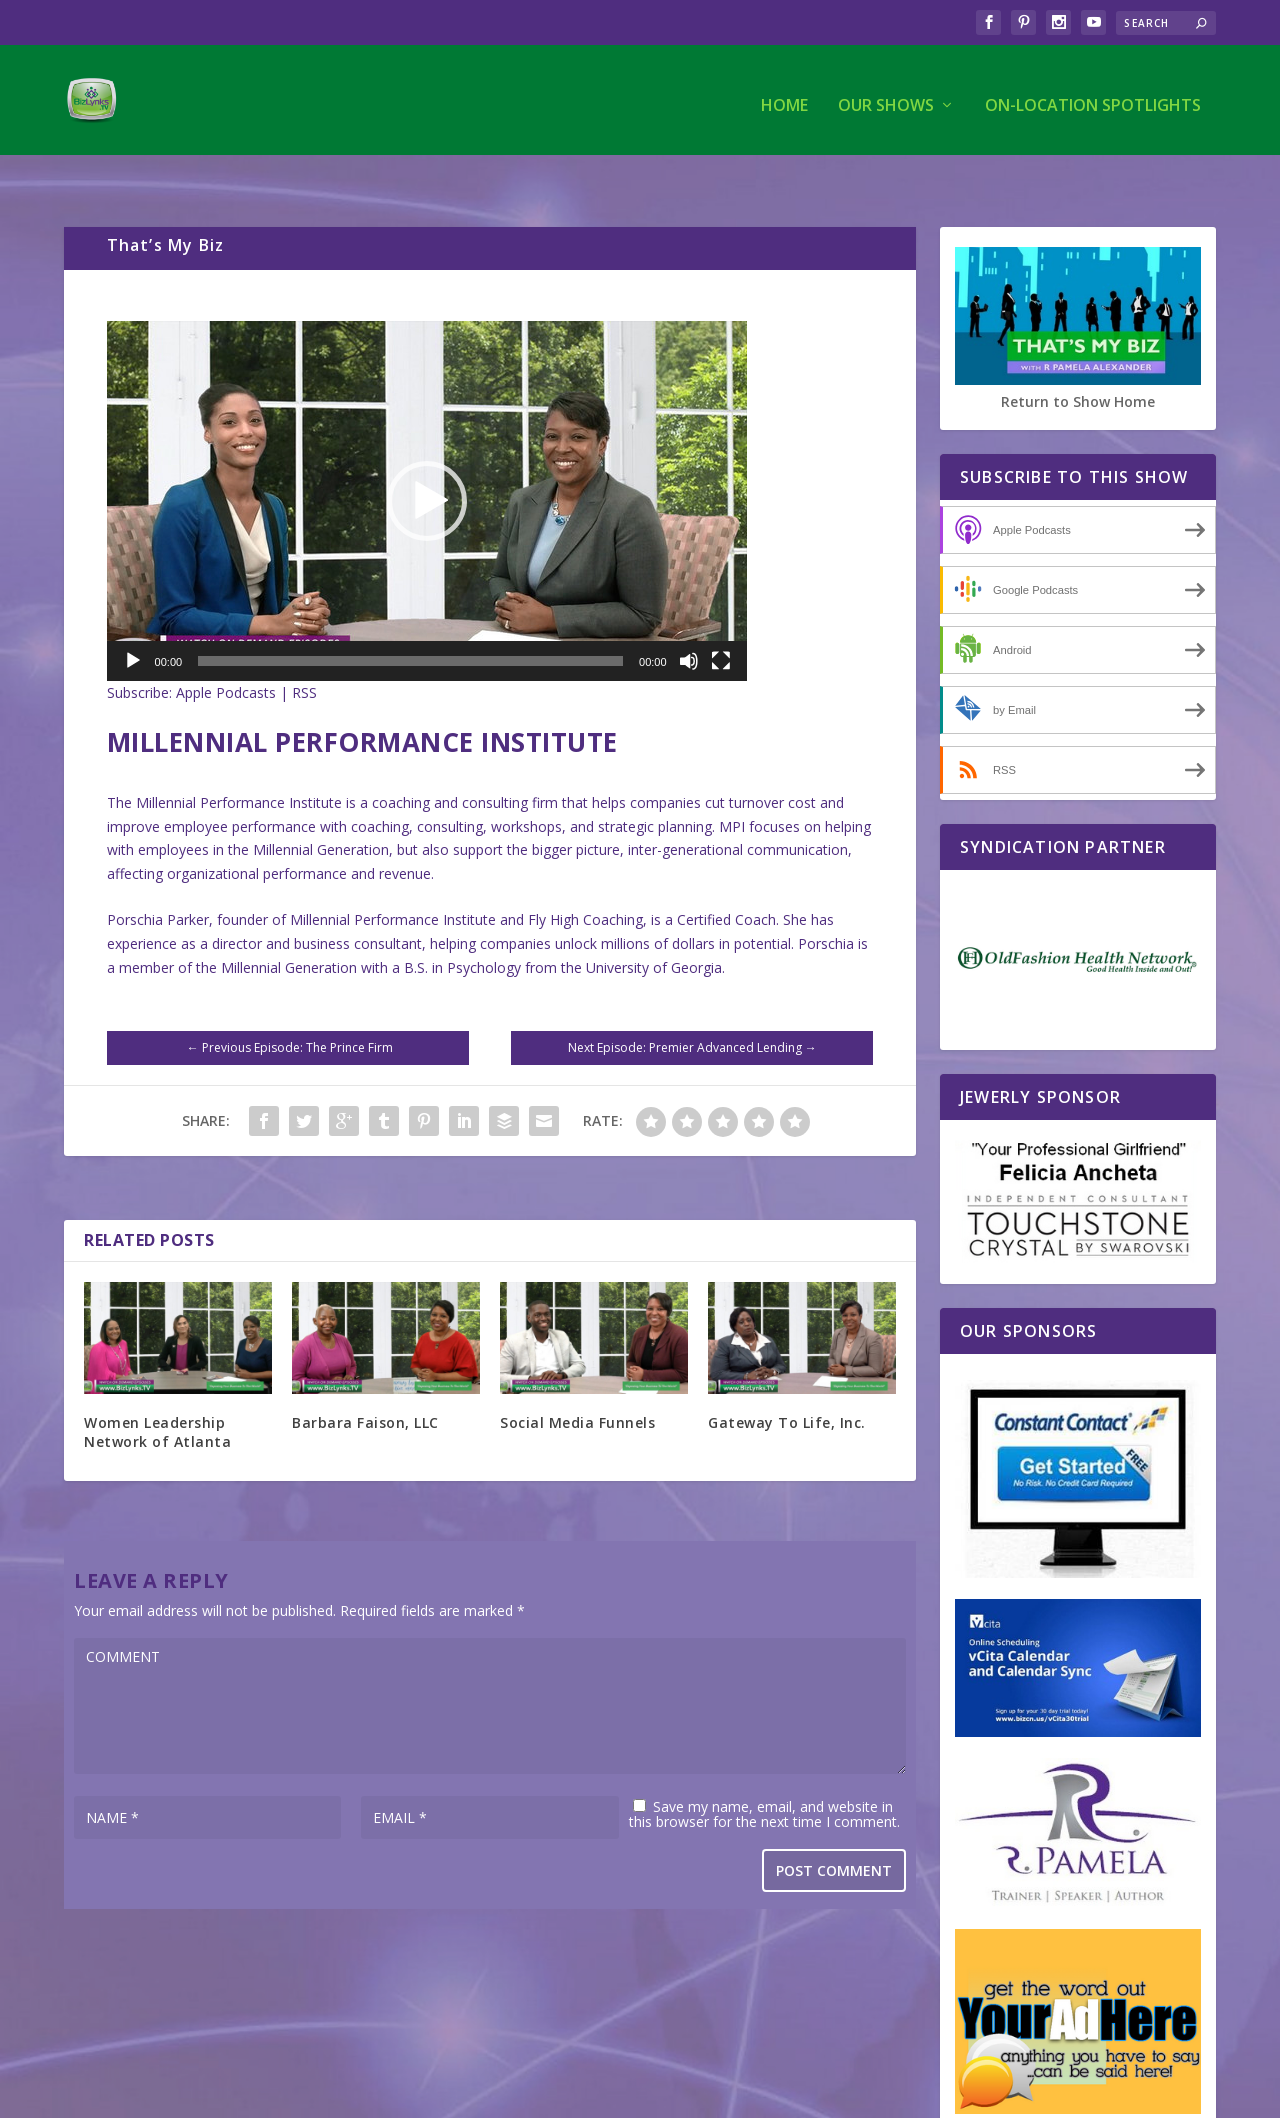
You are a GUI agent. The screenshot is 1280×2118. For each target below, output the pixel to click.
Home (784, 96)
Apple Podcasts (226, 651)
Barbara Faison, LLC (365, 1381)
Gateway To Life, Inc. (787, 1381)
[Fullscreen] (721, 620)
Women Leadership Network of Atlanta (157, 1390)
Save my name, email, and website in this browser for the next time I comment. (764, 1773)
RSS (304, 651)
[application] (427, 460)
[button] (427, 460)
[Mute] (689, 620)
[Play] (133, 620)
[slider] (410, 620)
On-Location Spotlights (1093, 96)
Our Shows (886, 96)
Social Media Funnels (577, 1381)
